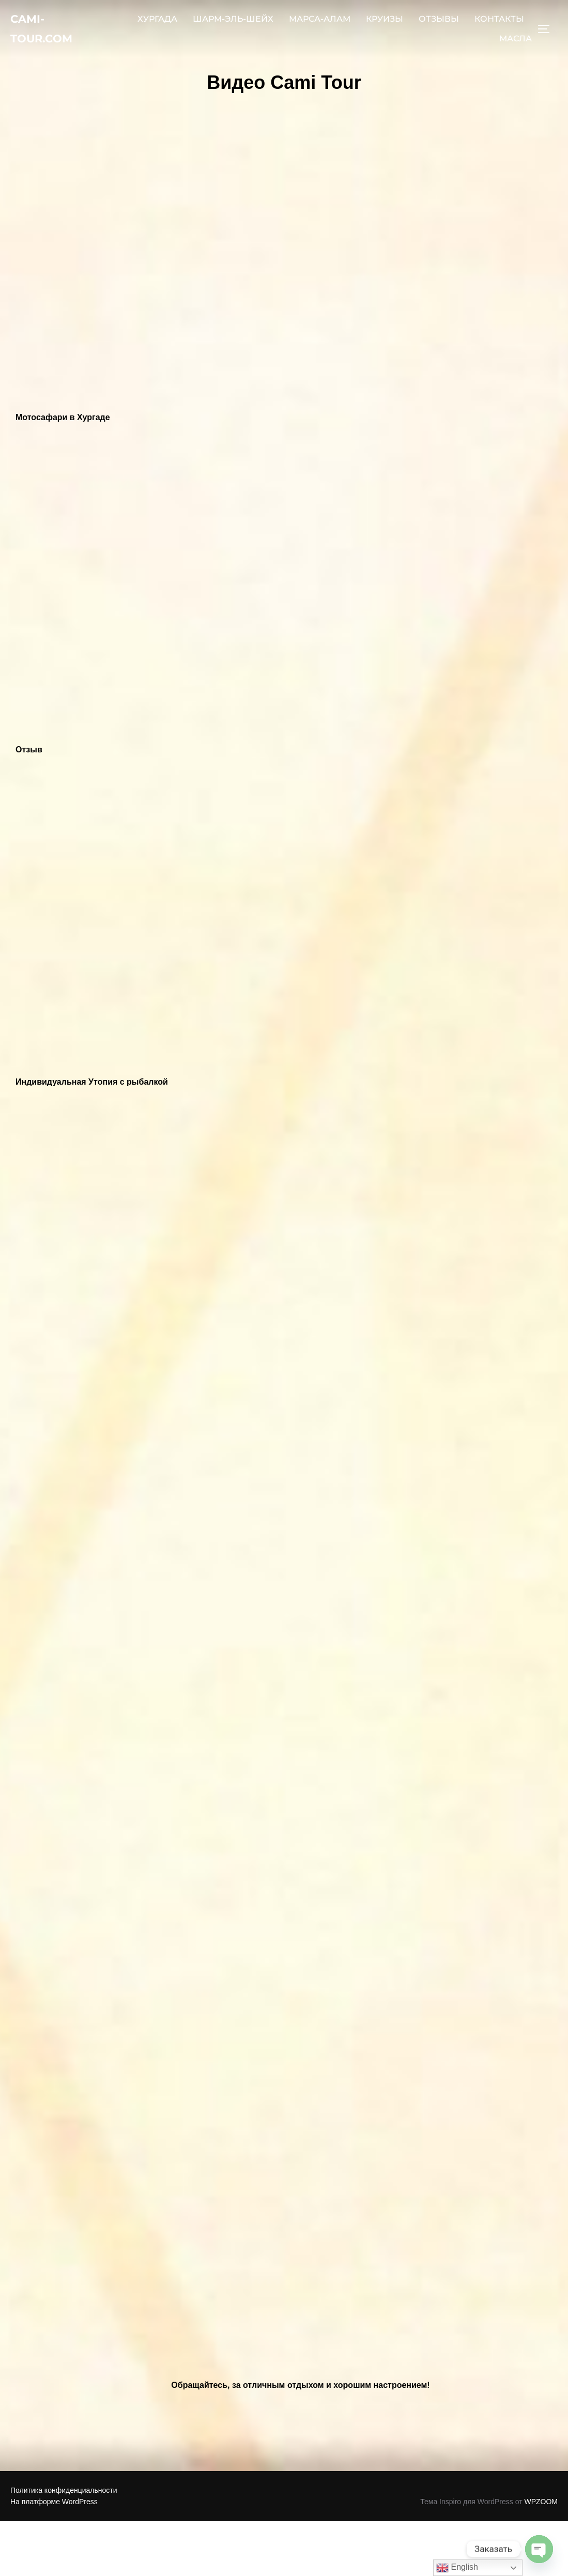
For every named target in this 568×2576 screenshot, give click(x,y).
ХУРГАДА (157, 23)
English (457, 2568)
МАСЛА (515, 43)
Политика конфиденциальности (63, 2490)
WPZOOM (541, 2501)
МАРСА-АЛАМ (319, 23)
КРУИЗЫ (384, 23)
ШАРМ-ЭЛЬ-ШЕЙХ (233, 23)
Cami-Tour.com (48, 33)
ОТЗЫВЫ (439, 23)
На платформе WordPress (54, 2501)
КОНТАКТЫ (499, 23)
